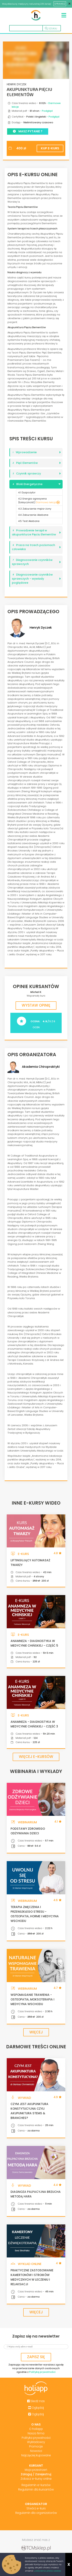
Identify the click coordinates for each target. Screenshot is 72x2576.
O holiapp (36, 2429)
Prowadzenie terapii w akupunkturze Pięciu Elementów (34, 532)
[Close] (69, 4)
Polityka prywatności (36, 2438)
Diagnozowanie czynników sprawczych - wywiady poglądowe (32, 579)
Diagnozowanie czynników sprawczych (32, 562)
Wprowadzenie (24, 452)
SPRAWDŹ (59, 3)
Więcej (36, 2032)
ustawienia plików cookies (47, 2570)
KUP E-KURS (50, 148)
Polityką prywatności (42, 2372)
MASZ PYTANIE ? (27, 131)
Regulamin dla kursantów (36, 2489)
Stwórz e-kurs (36, 2508)
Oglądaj (36, 2407)
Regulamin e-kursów (36, 2485)
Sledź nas (36, 2401)
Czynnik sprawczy (26, 473)
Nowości (36, 2451)
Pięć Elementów (25, 463)
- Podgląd (46, 110)
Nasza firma (36, 2433)
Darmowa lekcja (48, 502)
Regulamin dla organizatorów (36, 2513)
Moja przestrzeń (36, 2470)
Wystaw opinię (36, 1005)
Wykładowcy (36, 2442)
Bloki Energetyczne (27, 484)
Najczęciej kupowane (36, 2455)
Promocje (36, 2446)
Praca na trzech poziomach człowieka (33, 547)
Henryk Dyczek (16, 84)
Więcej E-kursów (36, 1756)
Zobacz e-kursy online (36, 2479)
